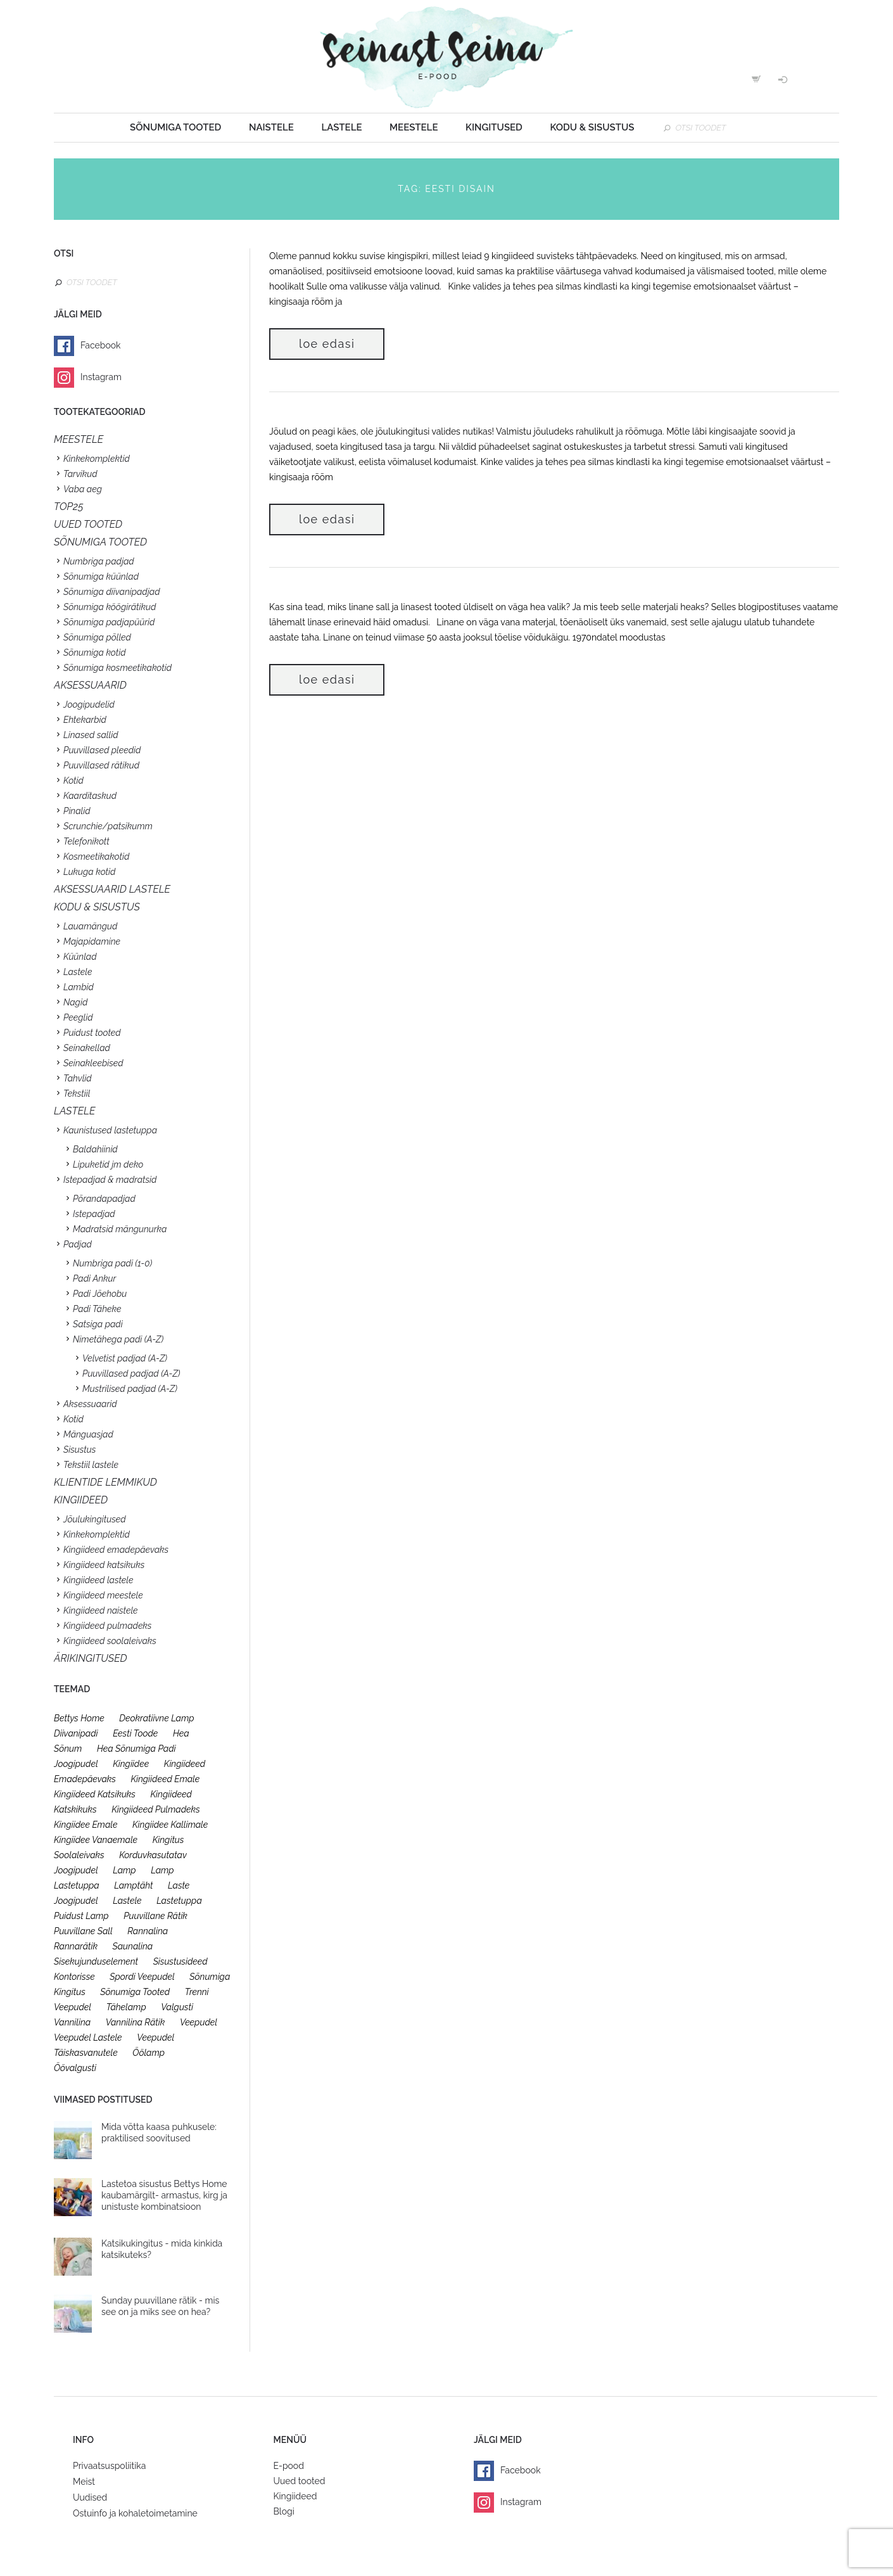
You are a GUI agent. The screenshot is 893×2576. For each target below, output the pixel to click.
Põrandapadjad (104, 1199)
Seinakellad (86, 1048)
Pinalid (77, 811)
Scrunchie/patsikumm (108, 826)
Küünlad (80, 957)
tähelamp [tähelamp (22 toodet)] (126, 2007)
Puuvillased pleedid (102, 750)
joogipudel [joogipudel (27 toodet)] (76, 1764)
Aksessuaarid (90, 685)
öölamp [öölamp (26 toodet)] (148, 2053)
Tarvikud (80, 474)
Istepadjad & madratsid (109, 1180)
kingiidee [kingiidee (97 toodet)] (131, 1764)
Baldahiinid (95, 1149)
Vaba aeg (82, 489)
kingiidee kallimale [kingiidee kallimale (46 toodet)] (170, 1825)
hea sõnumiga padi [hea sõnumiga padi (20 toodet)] (136, 1749)
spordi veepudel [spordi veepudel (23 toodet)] (142, 1977)
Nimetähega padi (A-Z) (118, 1339)
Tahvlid (77, 1078)
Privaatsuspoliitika (109, 2466)
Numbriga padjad (98, 561)
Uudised (90, 2497)
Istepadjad (94, 1214)
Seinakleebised (93, 1063)
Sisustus (79, 1449)
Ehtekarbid (84, 720)
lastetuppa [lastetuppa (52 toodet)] (179, 1901)
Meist (84, 2482)
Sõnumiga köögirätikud (109, 607)
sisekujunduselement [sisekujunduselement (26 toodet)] (96, 1961)
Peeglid (78, 1017)
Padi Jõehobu (100, 1294)
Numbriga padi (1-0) (112, 1263)
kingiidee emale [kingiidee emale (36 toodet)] (85, 1825)
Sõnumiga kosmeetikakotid (117, 668)
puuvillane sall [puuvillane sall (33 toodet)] (83, 1931)
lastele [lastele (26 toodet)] (127, 1901)
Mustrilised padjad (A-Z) (129, 1389)
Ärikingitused (90, 1658)
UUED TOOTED (88, 524)
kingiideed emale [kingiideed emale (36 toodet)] (165, 1779)
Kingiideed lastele (98, 1580)
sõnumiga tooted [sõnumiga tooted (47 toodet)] (135, 1992)
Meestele (414, 127)
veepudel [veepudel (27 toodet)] (198, 2022)
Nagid (75, 1002)
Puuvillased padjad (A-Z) (131, 1373)
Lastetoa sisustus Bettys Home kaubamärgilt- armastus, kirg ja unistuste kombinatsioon (164, 2195)
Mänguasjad (88, 1434)
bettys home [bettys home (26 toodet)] (79, 1718)
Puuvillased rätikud (101, 765)
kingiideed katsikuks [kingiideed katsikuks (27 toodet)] (95, 1794)
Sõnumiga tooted (175, 127)
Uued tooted (300, 2481)
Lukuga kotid (89, 872)
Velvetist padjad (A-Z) (124, 1358)
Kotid (73, 780)
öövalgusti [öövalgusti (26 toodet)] (75, 2068)
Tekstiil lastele (90, 1465)
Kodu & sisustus (592, 127)
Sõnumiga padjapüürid (109, 622)
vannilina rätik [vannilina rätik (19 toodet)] (135, 2022)
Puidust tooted (92, 1033)
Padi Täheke (97, 1309)
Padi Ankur (94, 1278)
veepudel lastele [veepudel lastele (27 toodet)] (88, 2037)
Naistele (271, 127)
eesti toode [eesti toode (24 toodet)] (135, 1733)
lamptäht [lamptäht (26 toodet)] (133, 1885)
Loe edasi (327, 343)
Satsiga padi (98, 1324)
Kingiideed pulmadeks (107, 1626)
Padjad (77, 1244)
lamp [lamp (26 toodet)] (124, 1870)
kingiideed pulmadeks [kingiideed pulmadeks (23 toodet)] (155, 1809)
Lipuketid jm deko (108, 1164)
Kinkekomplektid (96, 459)
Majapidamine (91, 941)
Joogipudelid (89, 704)
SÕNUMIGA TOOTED (100, 542)
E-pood (289, 2466)
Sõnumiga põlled (97, 637)
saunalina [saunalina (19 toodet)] (133, 1946)
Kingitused (494, 127)
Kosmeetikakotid (96, 856)
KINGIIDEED (81, 1500)
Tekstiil (76, 1093)
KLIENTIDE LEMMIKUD (105, 1482)
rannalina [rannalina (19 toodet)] (147, 1931)
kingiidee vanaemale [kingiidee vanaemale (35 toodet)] (95, 1840)
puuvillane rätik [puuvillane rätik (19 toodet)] (155, 1916)
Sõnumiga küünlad (101, 576)
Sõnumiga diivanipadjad (111, 592)
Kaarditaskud (90, 796)
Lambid (78, 987)
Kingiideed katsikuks (103, 1565)
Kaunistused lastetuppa (110, 1130)
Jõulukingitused (94, 1519)
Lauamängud (90, 926)
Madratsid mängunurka (120, 1229)
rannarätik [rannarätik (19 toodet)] (76, 1946)
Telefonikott (86, 841)
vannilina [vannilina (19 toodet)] (72, 2022)
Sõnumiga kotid (94, 652)
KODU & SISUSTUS (97, 907)
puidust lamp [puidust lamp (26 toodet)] (81, 1916)
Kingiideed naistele (100, 1610)
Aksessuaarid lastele (112, 889)
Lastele (341, 127)
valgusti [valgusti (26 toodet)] (177, 2007)
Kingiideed (295, 2496)
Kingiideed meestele (103, 1595)
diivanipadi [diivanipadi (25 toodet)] (76, 1733)
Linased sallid (90, 735)
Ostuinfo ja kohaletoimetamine (135, 2513)
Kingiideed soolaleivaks (109, 1641)
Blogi (284, 2511)
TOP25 (69, 507)
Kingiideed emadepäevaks (115, 1550)
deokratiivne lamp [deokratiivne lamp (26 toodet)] (156, 1718)
